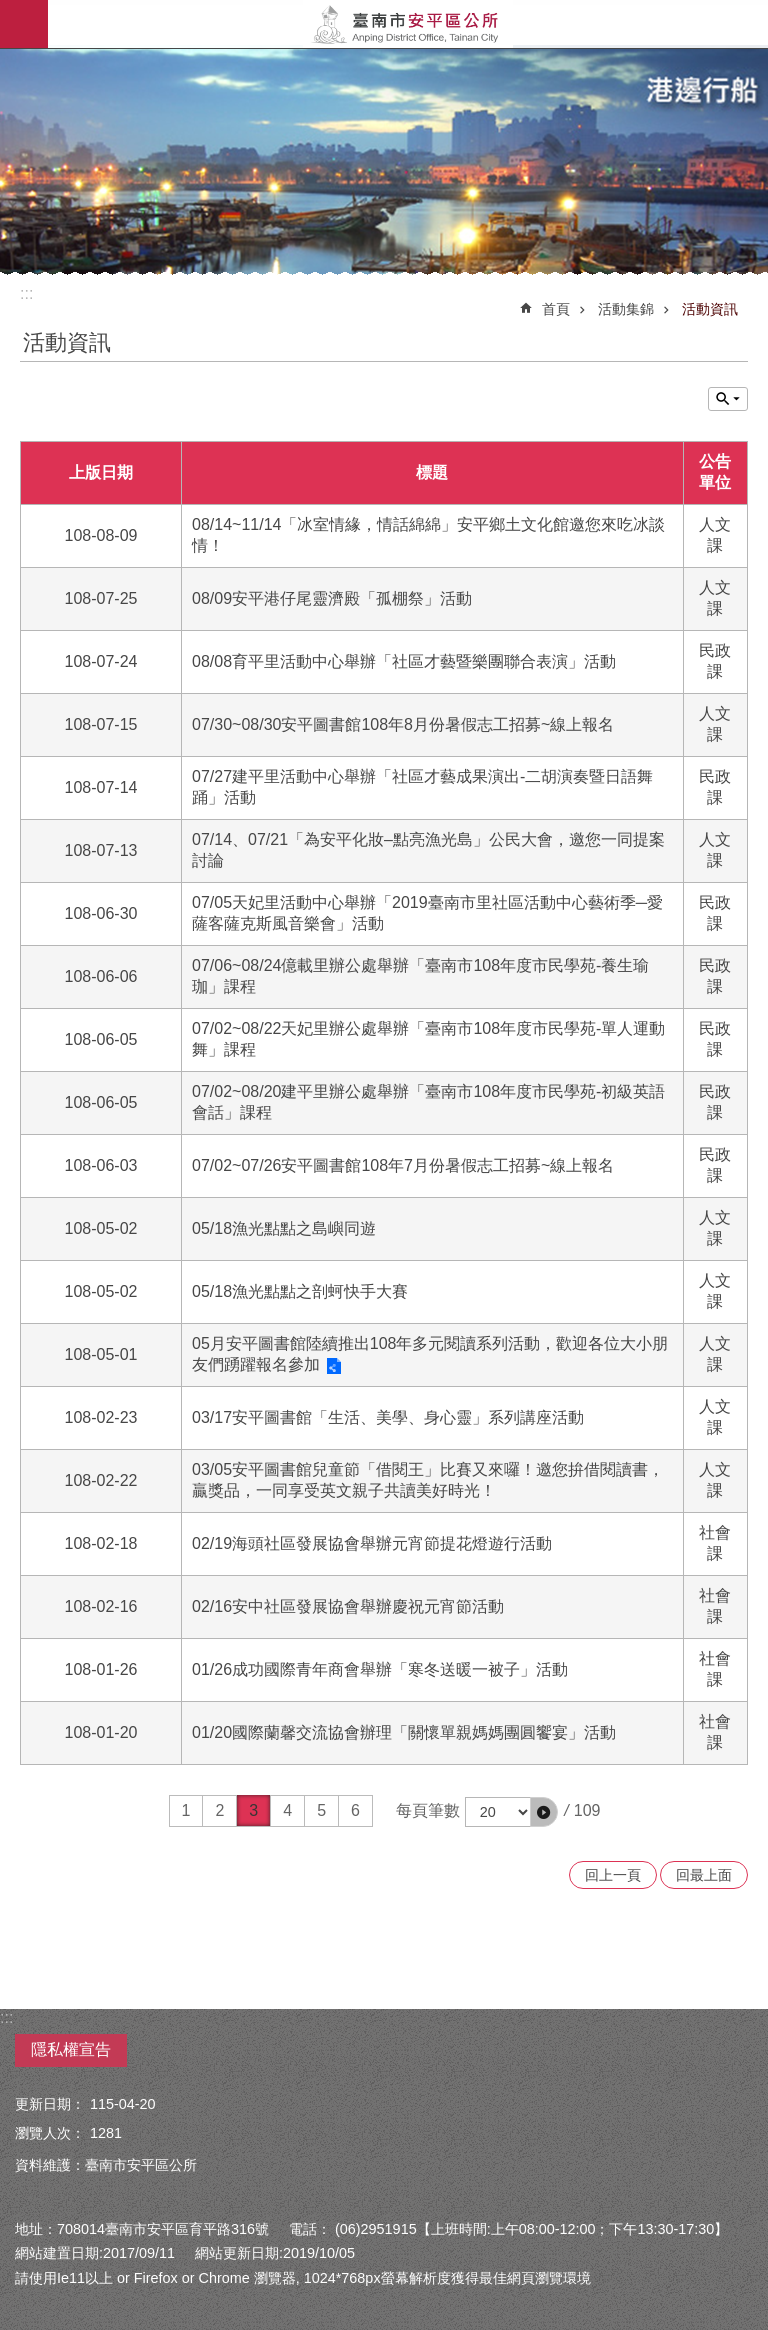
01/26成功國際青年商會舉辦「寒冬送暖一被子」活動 (380, 1669)
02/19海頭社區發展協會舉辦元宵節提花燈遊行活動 (372, 1543)
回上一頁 (613, 1875)
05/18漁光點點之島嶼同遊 (284, 1228)
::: (26, 293)
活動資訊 (710, 309)
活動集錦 (626, 309)
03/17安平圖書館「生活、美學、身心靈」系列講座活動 (388, 1417)
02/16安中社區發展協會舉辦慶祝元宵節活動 (348, 1606)
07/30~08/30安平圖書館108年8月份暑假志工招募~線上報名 (403, 724)
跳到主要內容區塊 (10, 10)
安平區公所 (408, 24)
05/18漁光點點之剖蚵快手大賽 (300, 1291)
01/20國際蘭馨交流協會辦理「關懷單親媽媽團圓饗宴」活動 (404, 1732)
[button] (544, 1812)
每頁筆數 (428, 1810)
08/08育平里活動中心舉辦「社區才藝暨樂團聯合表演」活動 (404, 661)
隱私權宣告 (71, 2049)
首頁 (556, 309)
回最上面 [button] (704, 1875)
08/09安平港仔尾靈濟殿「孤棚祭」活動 (332, 598)
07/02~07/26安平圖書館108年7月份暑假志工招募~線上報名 (403, 1165)
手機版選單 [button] (24, 24)
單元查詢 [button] (728, 399)
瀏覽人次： (50, 2133)
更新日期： (50, 2104)
